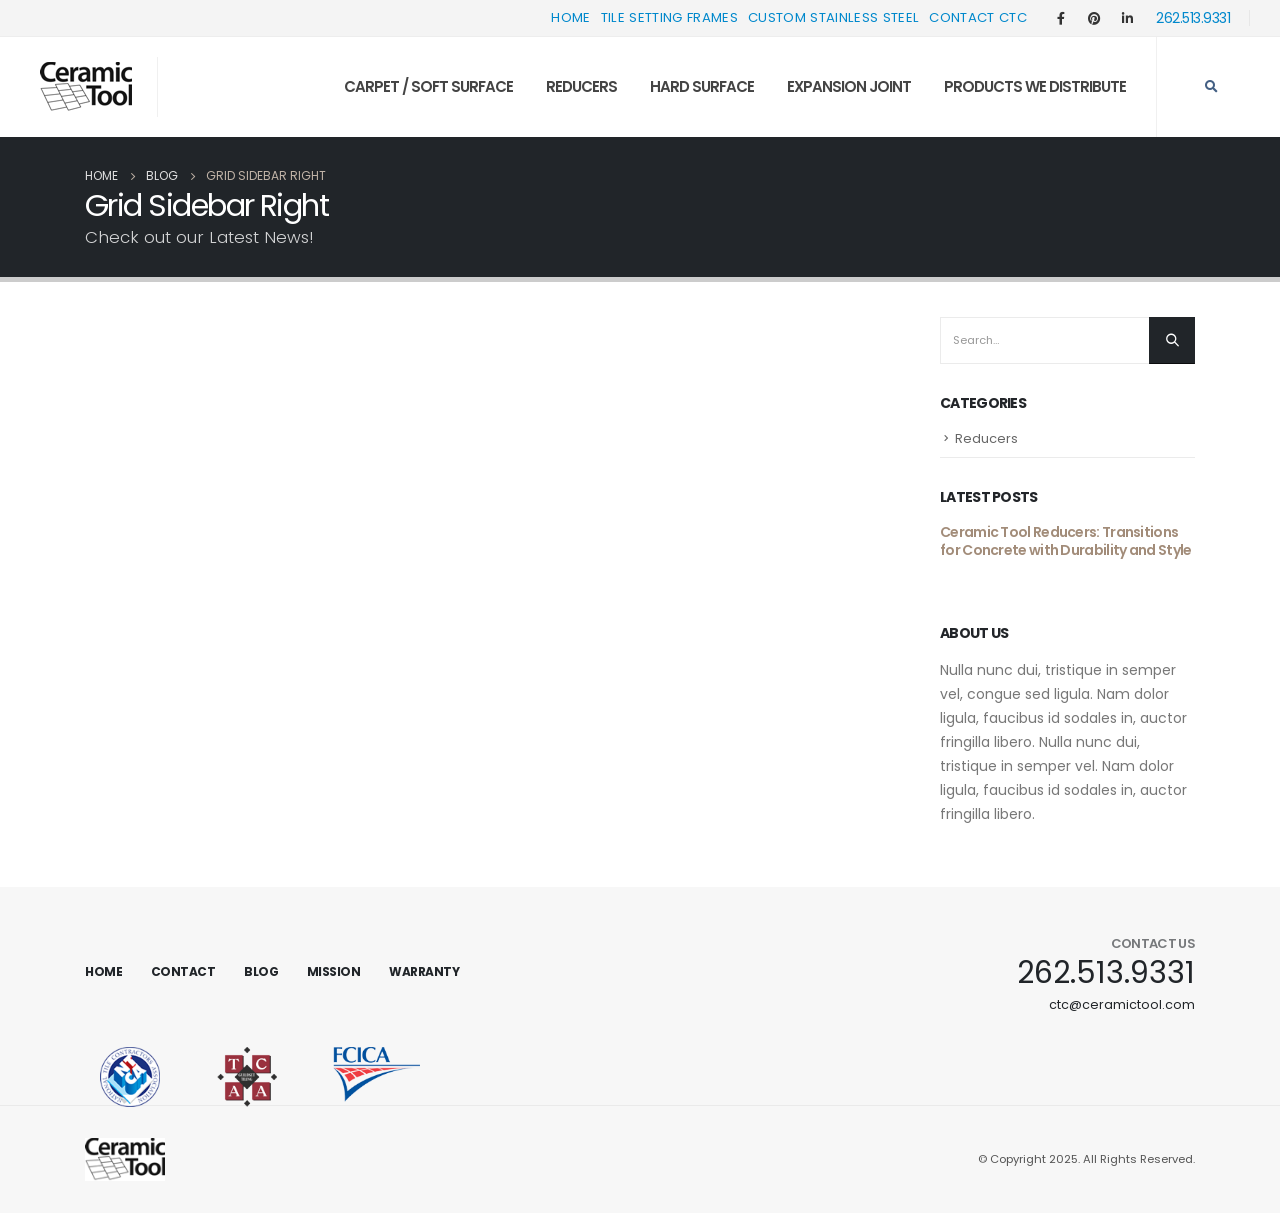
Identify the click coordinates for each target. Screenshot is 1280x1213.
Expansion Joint (849, 86)
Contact (183, 971)
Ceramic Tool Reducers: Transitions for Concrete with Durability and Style (1065, 541)
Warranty (424, 971)
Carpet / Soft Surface (428, 86)
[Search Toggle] (1211, 87)
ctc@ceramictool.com (1122, 1004)
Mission (334, 971)
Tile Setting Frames (669, 17)
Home (570, 17)
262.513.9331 (1193, 18)
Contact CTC (978, 17)
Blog (261, 971)
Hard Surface (702, 86)
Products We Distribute (1035, 86)
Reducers (581, 86)
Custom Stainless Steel (833, 17)
